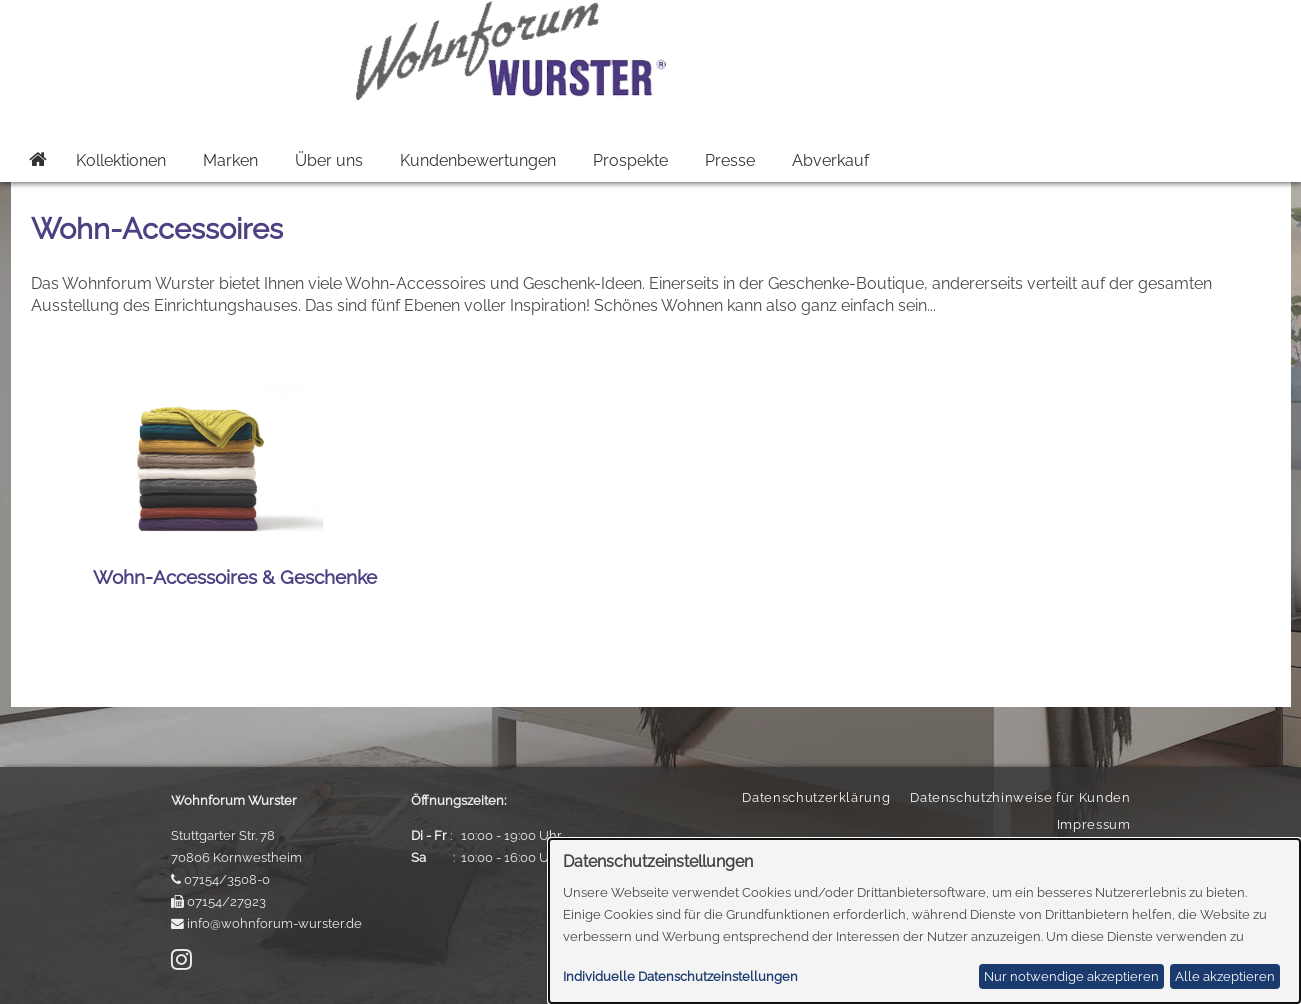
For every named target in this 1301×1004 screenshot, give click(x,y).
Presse (730, 160)
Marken (230, 160)
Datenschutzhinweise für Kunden (1020, 797)
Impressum (1094, 824)
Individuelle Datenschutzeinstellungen (680, 976)
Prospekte (630, 160)
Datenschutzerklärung (816, 797)
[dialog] (924, 921)
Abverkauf (830, 160)
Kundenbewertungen (478, 160)
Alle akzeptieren (1225, 976)
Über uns (329, 160)
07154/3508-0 (227, 879)
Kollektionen (121, 160)
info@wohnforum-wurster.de (274, 923)
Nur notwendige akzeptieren (1071, 976)
